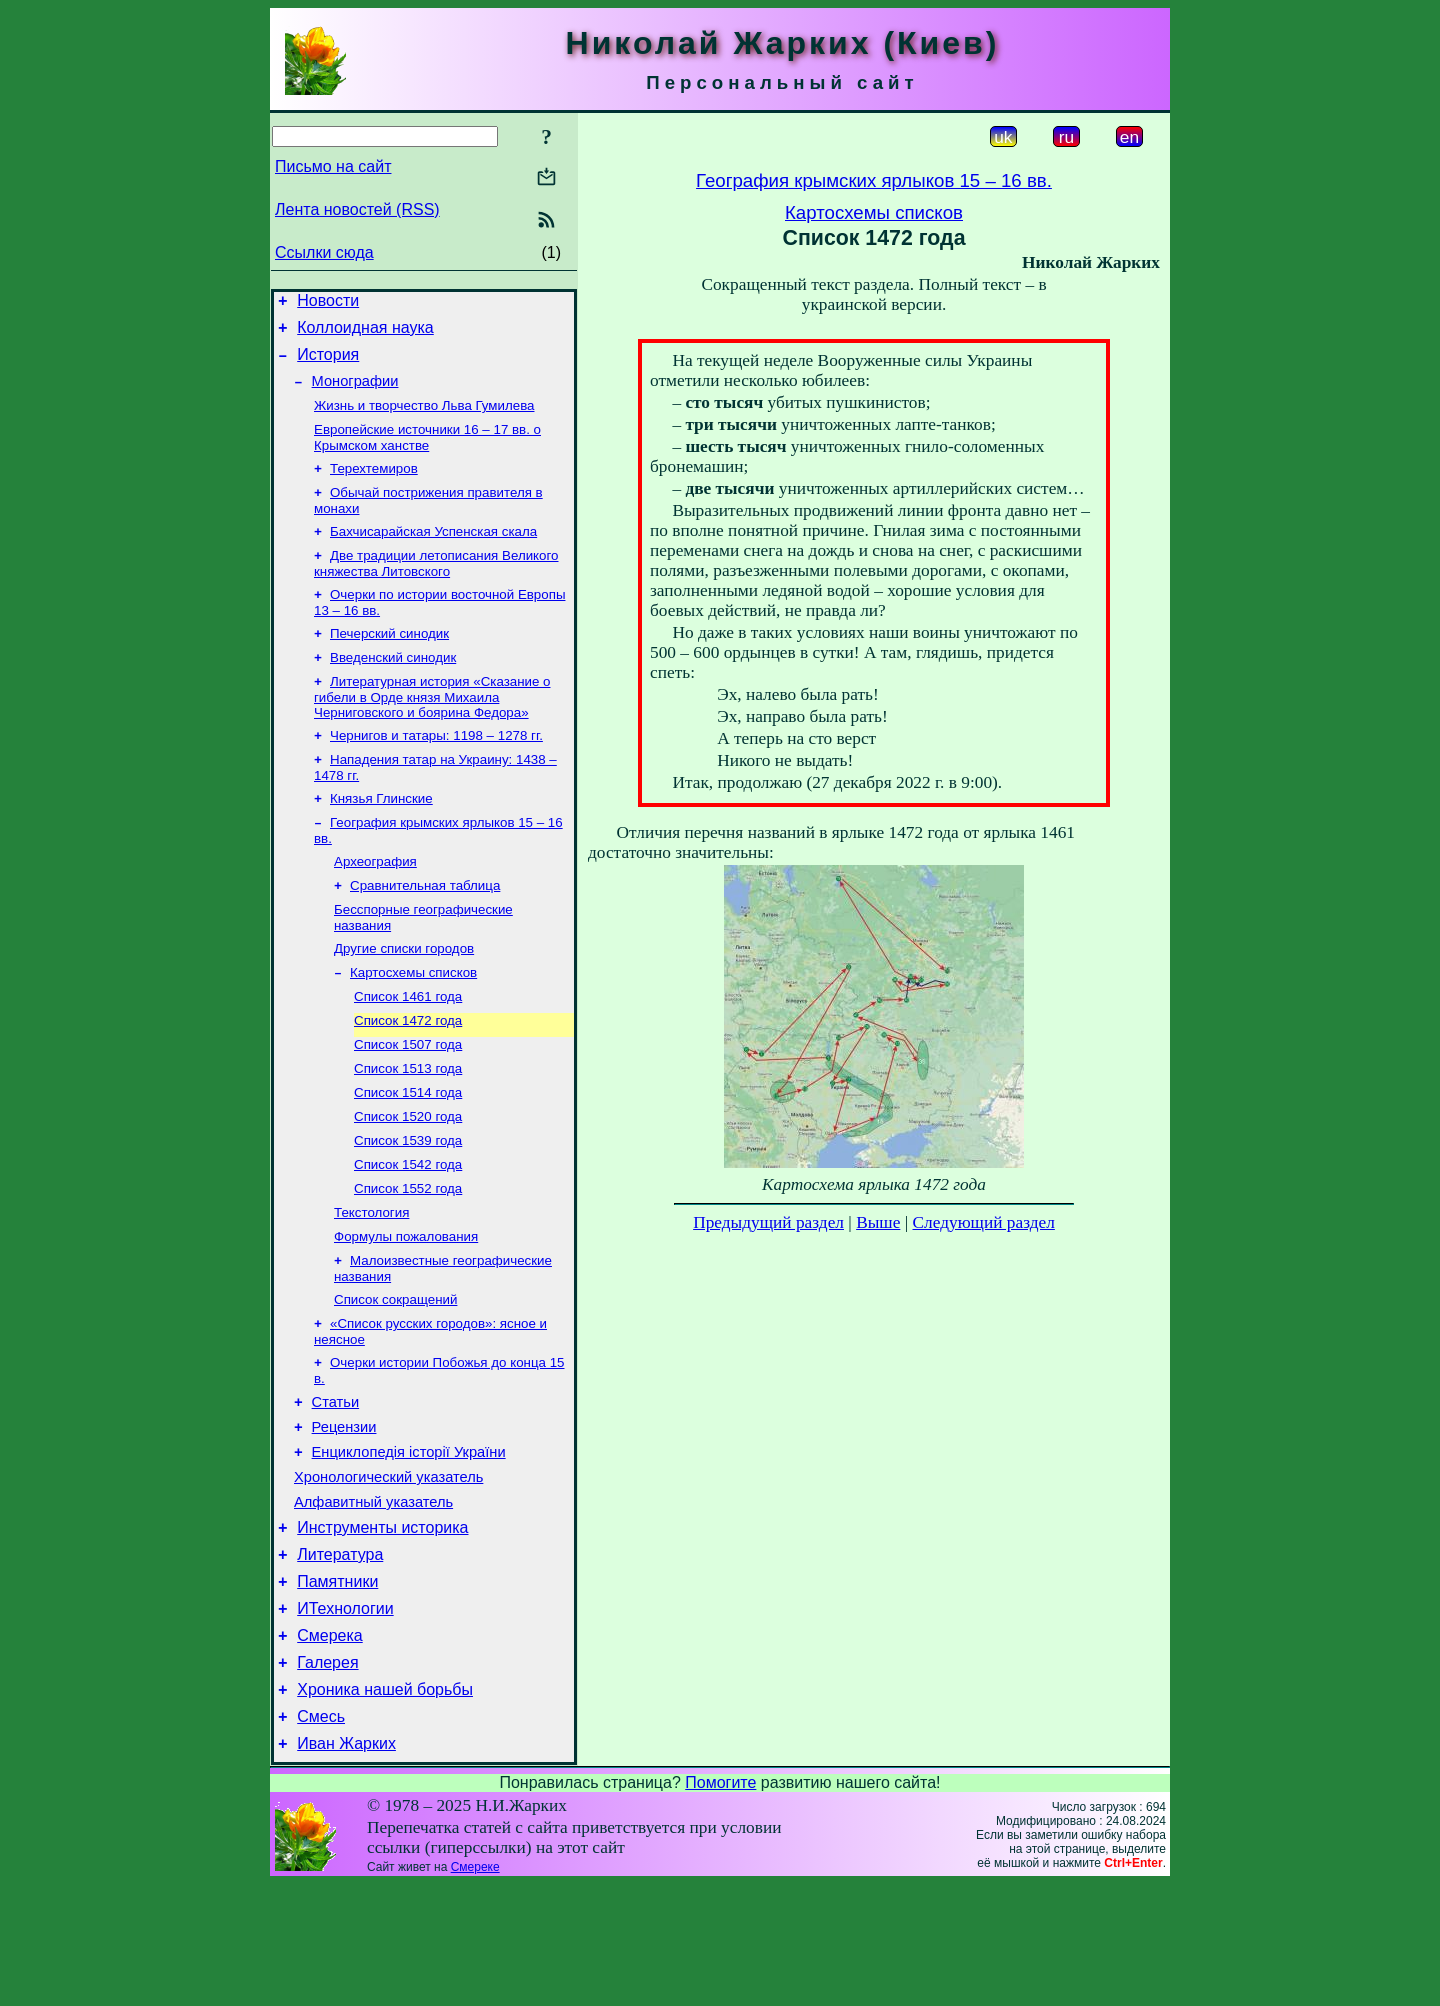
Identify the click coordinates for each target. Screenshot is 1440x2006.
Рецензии (344, 1513)
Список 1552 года (408, 1256)
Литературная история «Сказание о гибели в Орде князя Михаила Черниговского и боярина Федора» (432, 729)
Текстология (371, 1282)
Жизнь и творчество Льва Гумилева (424, 419)
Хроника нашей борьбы (385, 1805)
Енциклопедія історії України (409, 1541)
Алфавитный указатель (373, 1597)
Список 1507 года (408, 1100)
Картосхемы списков (413, 1022)
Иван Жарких (346, 1865)
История (328, 363)
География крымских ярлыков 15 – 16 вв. (874, 180)
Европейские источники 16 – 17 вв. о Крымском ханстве (427, 453)
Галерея (327, 1775)
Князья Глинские (381, 836)
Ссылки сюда (324, 252)
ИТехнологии (345, 1715)
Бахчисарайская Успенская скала (433, 553)
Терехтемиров (374, 486)
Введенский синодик (393, 687)
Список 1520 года (408, 1178)
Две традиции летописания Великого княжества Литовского (436, 587)
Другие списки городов (404, 996)
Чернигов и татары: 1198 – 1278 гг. (436, 769)
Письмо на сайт (333, 166)
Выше (878, 1222)
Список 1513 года (408, 1126)
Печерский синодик (389, 661)
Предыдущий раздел (768, 1222)
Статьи (336, 1485)
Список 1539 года (408, 1204)
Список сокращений (395, 1375)
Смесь (321, 1835)
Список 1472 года (408, 1074)
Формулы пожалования (406, 1308)
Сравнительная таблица (425, 929)
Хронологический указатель (388, 1569)
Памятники (337, 1685)
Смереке (475, 1989)
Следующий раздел (984, 1222)
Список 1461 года (408, 1048)
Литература (340, 1655)
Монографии (355, 393)
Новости (328, 303)
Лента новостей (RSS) (357, 209)
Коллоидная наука (365, 333)
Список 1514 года (408, 1152)
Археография (375, 903)
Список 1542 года (408, 1230)
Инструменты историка (382, 1625)
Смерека (330, 1745)
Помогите (720, 1904)
